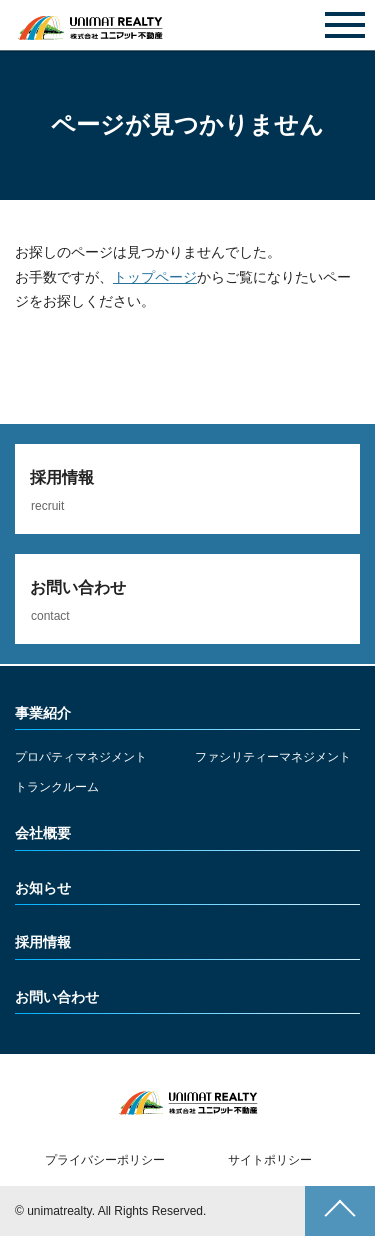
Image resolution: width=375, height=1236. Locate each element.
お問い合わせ (188, 26)
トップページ (155, 277)
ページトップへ (340, 1211)
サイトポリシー (270, 1160)
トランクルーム (57, 787)
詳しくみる (187, 489)
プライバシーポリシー (105, 1160)
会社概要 (43, 833)
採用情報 (43, 942)
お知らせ (43, 888)
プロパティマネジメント (81, 757)
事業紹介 (43, 713)
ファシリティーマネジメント (273, 757)
